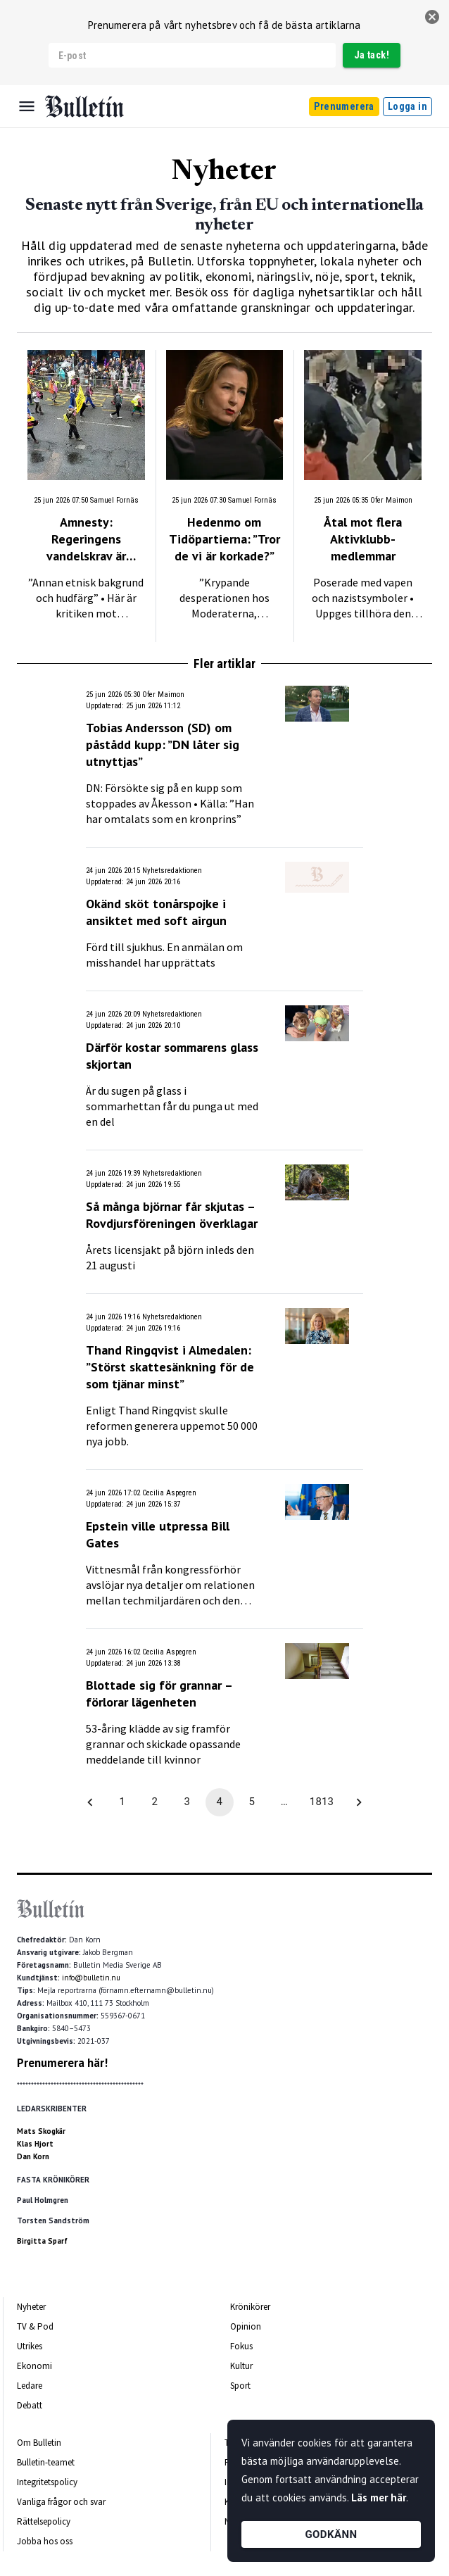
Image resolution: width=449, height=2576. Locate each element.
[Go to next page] (359, 1802)
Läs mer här (378, 2497)
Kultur (241, 2366)
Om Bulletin (39, 2443)
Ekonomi (34, 2366)
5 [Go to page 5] (252, 1802)
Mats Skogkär (41, 2131)
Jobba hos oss (44, 2541)
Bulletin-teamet (46, 2462)
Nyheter (31, 2307)
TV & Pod (35, 2326)
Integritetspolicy (47, 2482)
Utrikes (29, 2346)
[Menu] (27, 106)
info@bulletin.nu (91, 1978)
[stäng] (432, 17)
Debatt (29, 2405)
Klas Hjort (35, 2144)
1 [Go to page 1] (122, 1802)
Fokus (241, 2346)
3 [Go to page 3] (187, 1802)
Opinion (245, 2326)
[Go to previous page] (90, 1802)
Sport (240, 2386)
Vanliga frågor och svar (61, 2502)
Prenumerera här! (62, 2063)
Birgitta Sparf (42, 2241)
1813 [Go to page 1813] (322, 1802)
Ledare (29, 2386)
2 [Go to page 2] (155, 1802)
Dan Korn (33, 2156)
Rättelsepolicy (43, 2521)
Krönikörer (250, 2307)
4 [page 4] (219, 1802)
